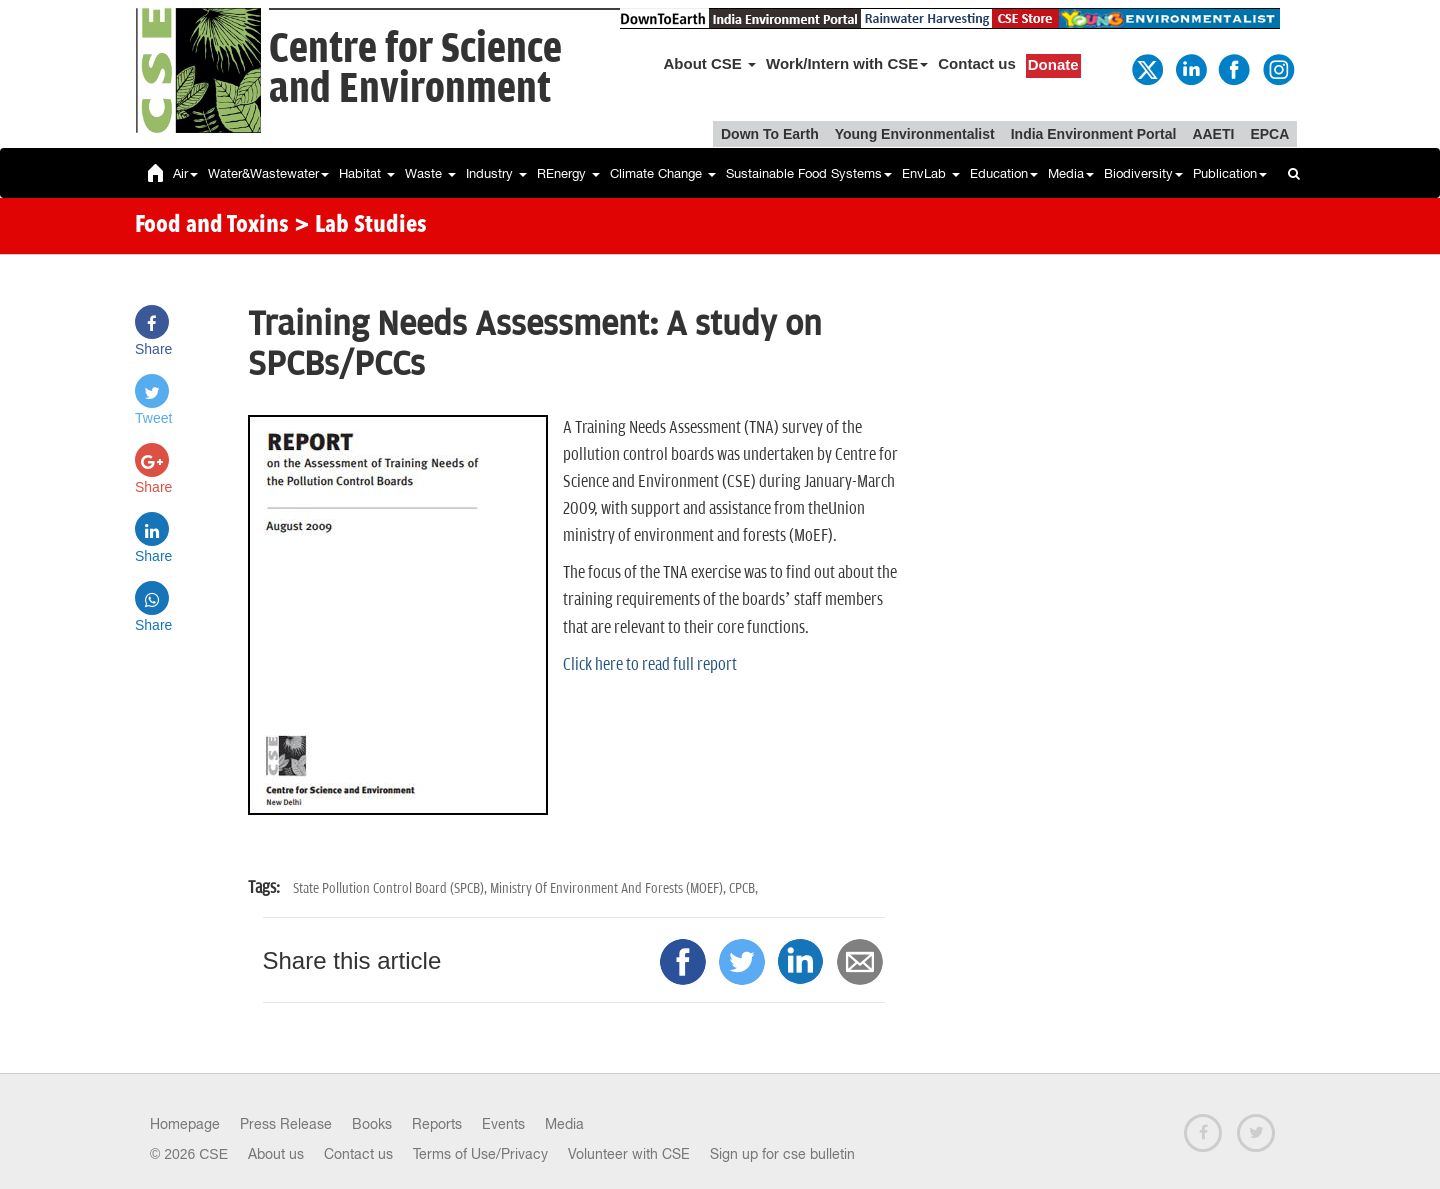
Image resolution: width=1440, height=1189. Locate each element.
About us (276, 1154)
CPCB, (743, 888)
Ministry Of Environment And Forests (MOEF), (609, 888)
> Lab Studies (360, 226)
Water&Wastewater (268, 173)
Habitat (367, 173)
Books (372, 1124)
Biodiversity (1143, 173)
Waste (430, 173)
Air (185, 173)
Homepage (185, 1124)
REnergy (568, 173)
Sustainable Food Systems (809, 173)
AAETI (1213, 134)
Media (1071, 173)
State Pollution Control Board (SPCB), (391, 888)
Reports (437, 1124)
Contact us (977, 63)
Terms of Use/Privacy (480, 1154)
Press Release (286, 1124)
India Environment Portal (1094, 134)
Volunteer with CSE (629, 1154)
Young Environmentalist (915, 134)
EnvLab (931, 173)
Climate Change (663, 173)
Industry (496, 173)
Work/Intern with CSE (847, 63)
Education (1004, 173)
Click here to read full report (650, 665)
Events (503, 1124)
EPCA (1269, 134)
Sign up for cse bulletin (782, 1154)
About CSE (710, 63)
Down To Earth (770, 134)
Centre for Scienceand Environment (415, 69)
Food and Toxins (212, 226)
